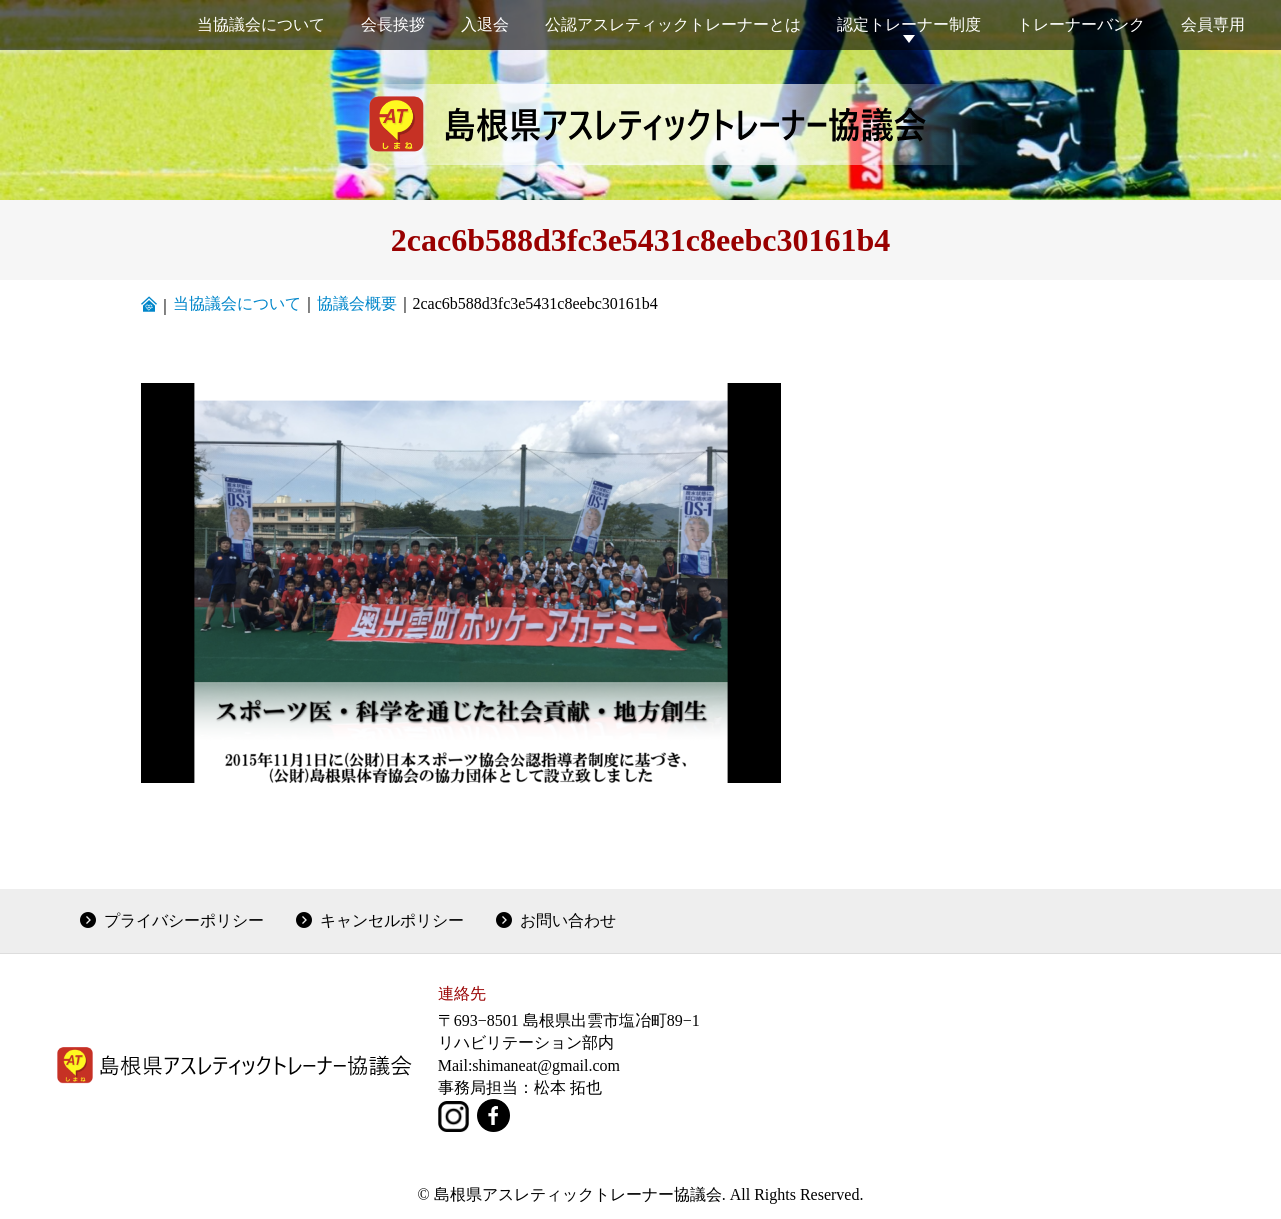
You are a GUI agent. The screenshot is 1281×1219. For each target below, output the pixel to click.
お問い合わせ (568, 920)
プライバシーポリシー (184, 920)
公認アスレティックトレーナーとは (673, 24)
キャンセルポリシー (392, 920)
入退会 (485, 24)
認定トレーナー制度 (909, 24)
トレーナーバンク (1081, 24)
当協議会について (261, 24)
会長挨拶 (393, 24)
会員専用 (1213, 24)
